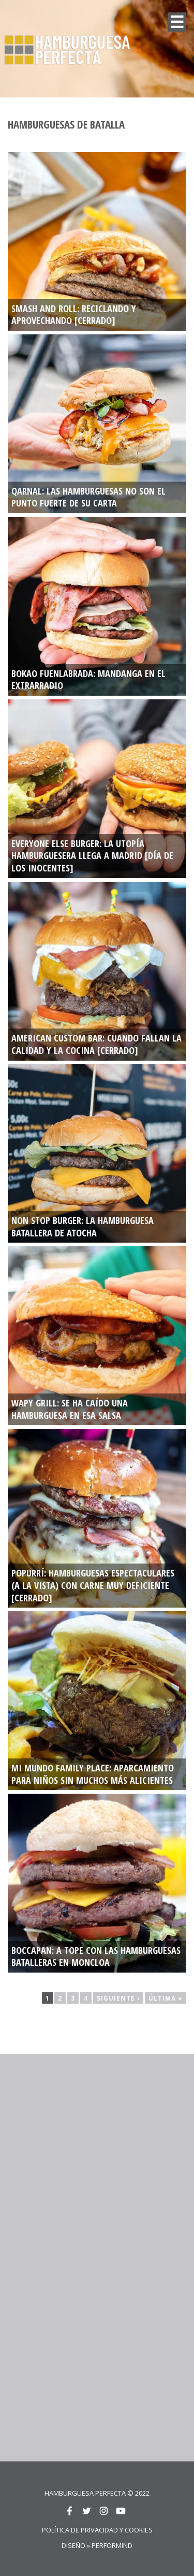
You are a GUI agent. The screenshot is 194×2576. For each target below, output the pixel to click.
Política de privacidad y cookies (97, 2530)
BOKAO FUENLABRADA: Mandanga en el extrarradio (88, 680)
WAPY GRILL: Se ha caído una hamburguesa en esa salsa (69, 1409)
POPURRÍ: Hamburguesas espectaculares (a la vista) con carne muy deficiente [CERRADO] (92, 1585)
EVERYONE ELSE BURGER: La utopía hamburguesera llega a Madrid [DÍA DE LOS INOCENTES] (92, 856)
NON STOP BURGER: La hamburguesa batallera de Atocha (82, 1227)
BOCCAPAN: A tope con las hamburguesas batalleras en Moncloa (96, 1957)
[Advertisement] (97, 2158)
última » (165, 1998)
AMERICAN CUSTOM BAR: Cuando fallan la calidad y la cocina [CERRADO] (96, 1044)
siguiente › (118, 1998)
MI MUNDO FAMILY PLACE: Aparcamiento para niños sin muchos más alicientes (92, 1774)
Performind (112, 2545)
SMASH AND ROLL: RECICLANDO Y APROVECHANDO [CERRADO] (73, 315)
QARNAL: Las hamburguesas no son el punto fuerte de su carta (88, 497)
